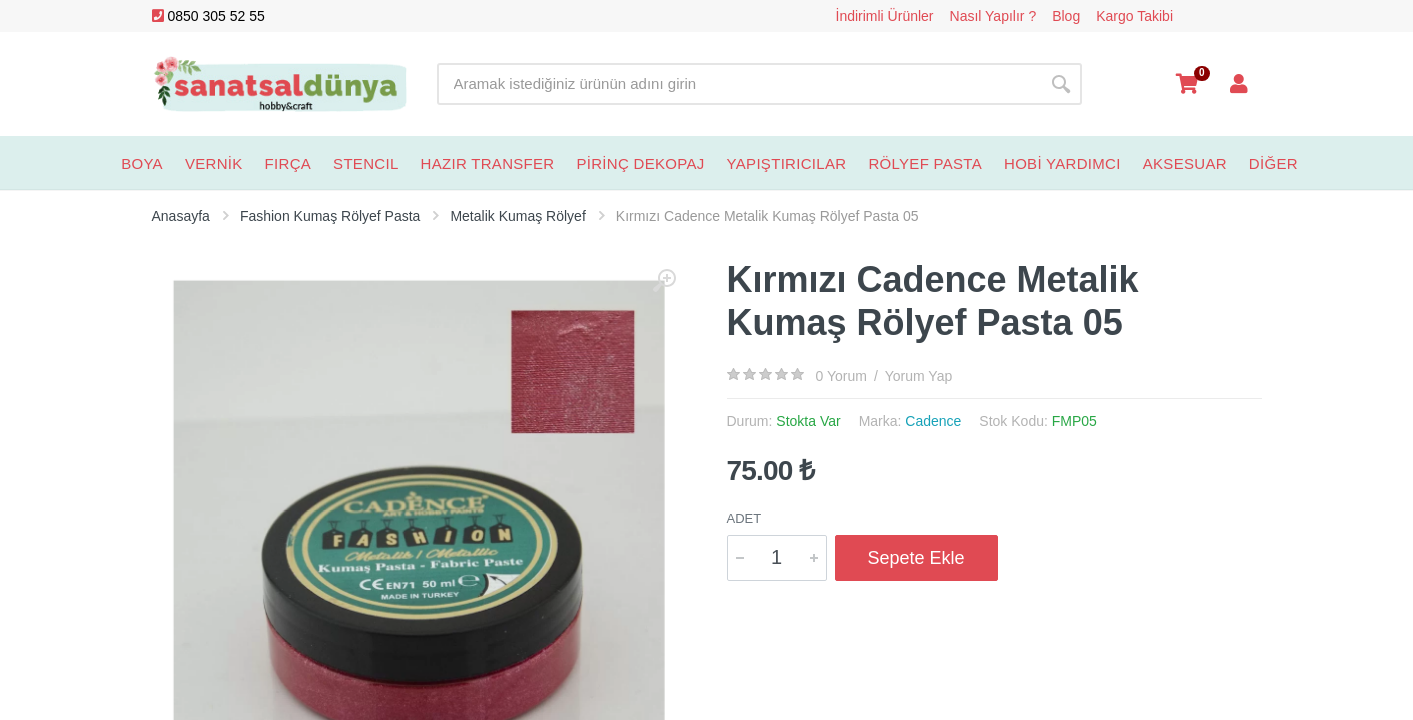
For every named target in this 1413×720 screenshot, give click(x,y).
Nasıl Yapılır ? (993, 16)
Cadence (933, 421)
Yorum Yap (918, 376)
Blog (1066, 16)
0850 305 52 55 (208, 16)
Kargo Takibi (1134, 16)
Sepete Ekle (916, 558)
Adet (744, 518)
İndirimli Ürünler (885, 16)
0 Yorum (841, 376)
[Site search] (738, 84)
